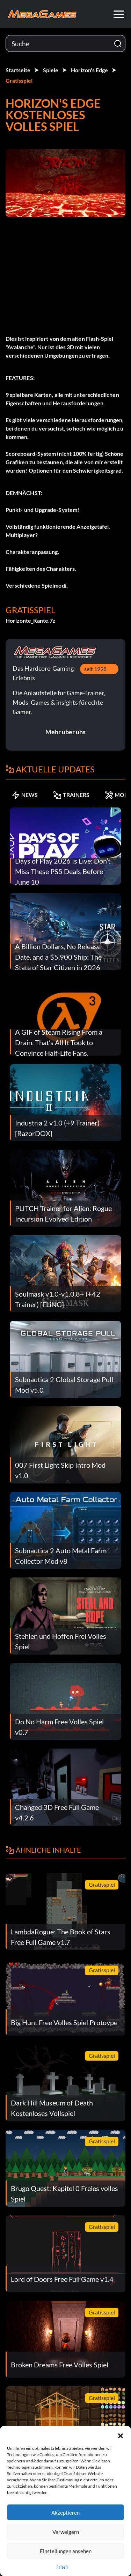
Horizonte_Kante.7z (31, 620)
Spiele (50, 70)
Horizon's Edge (89, 70)
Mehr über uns (65, 732)
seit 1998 (95, 668)
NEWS (25, 794)
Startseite (18, 70)
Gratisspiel (19, 80)
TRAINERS (71, 794)
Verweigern (65, 2532)
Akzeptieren (65, 2512)
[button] (120, 2434)
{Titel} (62, 2567)
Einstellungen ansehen (66, 2551)
